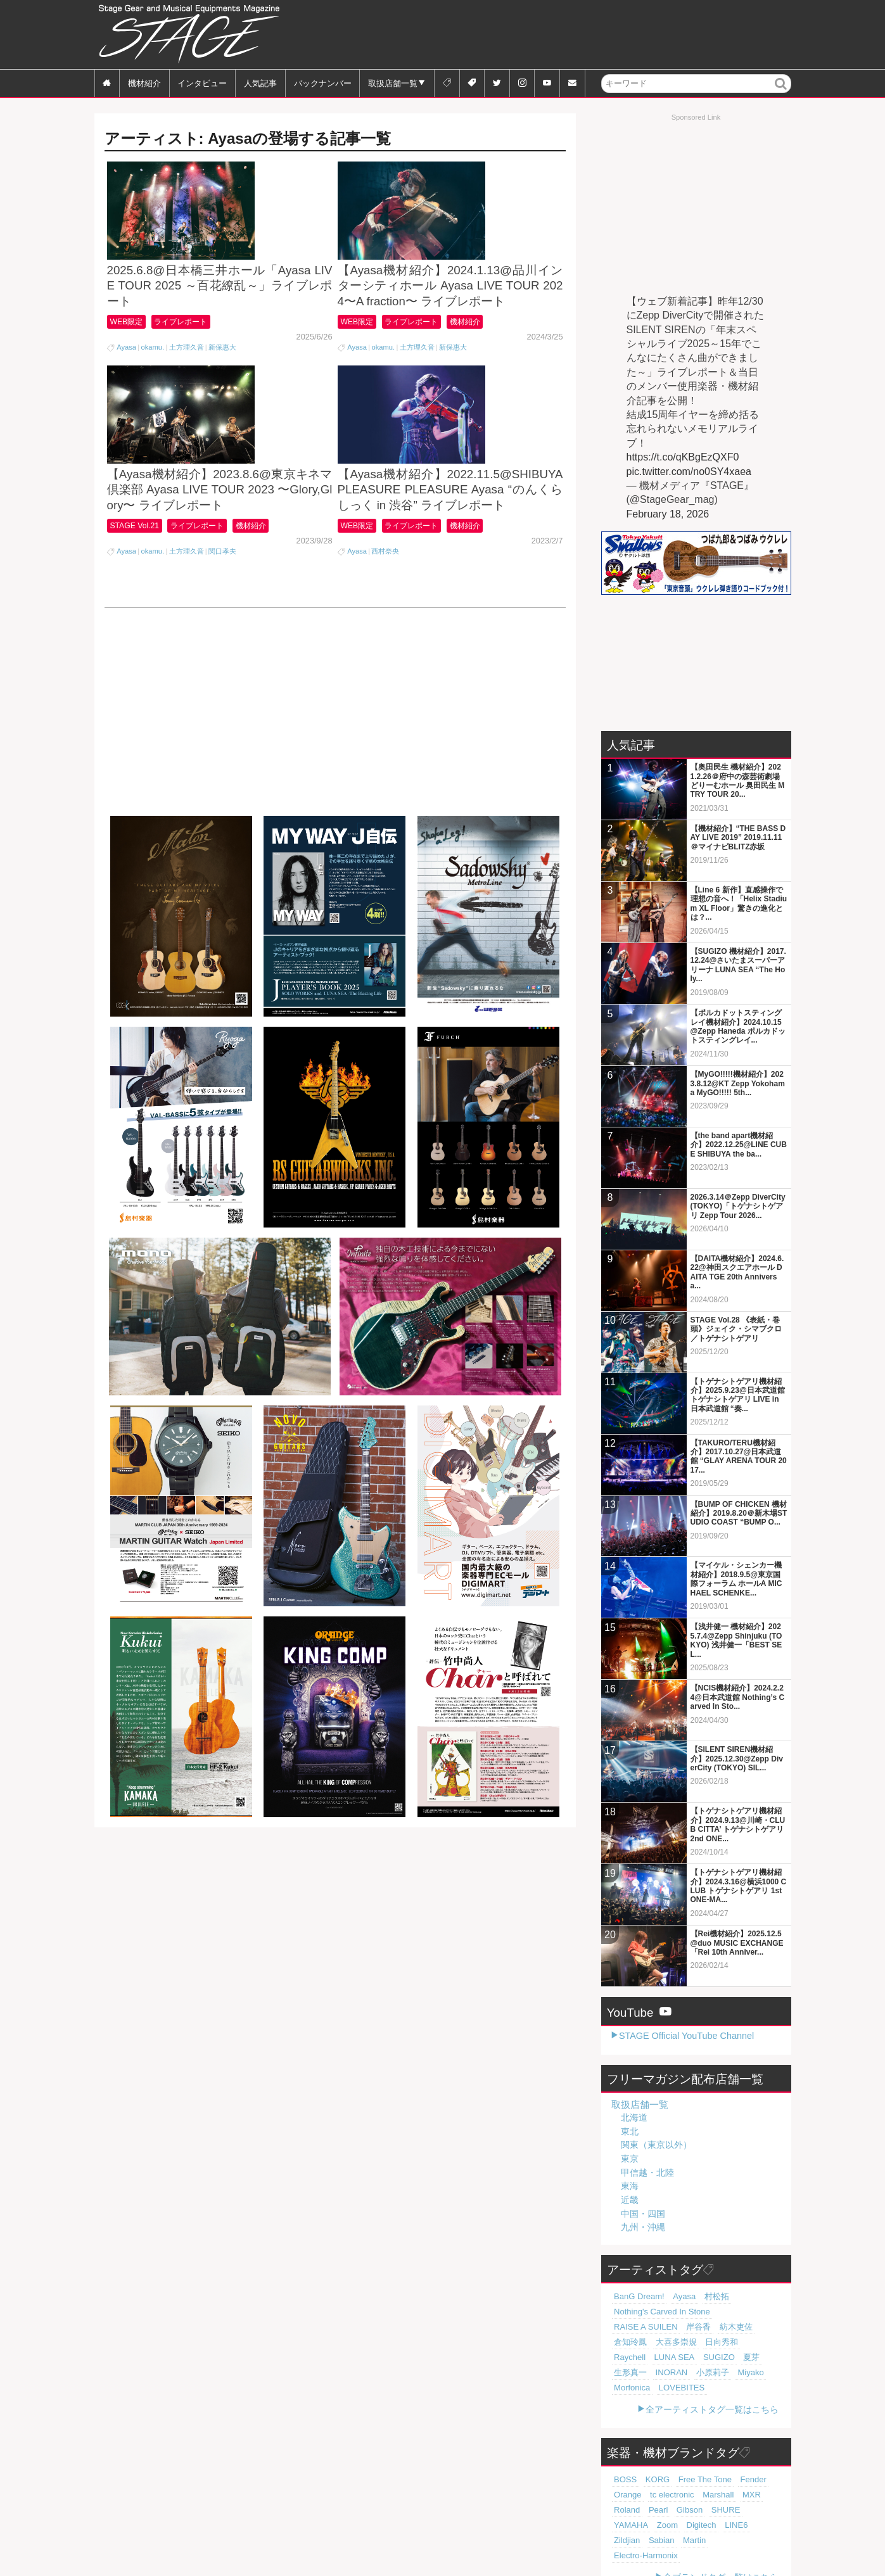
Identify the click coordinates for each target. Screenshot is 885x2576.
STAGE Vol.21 (137, 630)
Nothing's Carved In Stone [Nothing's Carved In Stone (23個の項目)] (654, 2312)
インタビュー (202, 83)
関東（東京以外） (656, 2145)
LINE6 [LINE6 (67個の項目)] (623, 2510)
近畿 (630, 2200)
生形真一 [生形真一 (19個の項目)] (627, 2357)
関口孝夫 (222, 657)
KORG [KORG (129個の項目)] (651, 2464)
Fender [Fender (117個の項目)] (734, 2464)
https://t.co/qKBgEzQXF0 (683, 457)
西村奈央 (385, 657)
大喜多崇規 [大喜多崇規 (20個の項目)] (730, 2327)
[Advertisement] (560, 34)
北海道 (634, 2117)
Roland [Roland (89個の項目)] (728, 2480)
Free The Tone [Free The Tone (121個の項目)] (692, 2464)
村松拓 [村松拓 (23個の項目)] (702, 2296)
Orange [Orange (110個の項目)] (765, 2464)
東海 (630, 2186)
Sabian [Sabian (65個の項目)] (682, 2510)
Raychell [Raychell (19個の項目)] (663, 2342)
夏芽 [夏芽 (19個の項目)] (768, 2342)
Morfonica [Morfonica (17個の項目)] (628, 2372)
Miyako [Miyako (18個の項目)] (731, 2357)
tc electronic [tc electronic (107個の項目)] (632, 2480)
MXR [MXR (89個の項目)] (702, 2480)
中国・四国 (643, 2214)
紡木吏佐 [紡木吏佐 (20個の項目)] (656, 2327)
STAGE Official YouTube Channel (686, 2036)
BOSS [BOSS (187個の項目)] (623, 2464)
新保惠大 (222, 400)
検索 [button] (781, 92)
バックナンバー (323, 83)
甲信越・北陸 (647, 2172)
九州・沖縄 (643, 2227)
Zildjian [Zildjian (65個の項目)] (652, 2510)
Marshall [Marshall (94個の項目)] (672, 2480)
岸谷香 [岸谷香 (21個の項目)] (623, 2327)
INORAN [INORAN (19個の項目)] (663, 2357)
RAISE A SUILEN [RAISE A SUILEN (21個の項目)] (731, 2312)
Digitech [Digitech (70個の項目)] (752, 2495)
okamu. (152, 400)
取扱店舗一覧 (392, 83)
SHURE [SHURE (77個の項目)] (656, 2495)
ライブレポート (191, 374)
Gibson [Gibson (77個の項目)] (624, 2495)
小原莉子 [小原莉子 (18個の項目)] (698, 2357)
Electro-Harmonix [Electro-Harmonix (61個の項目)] (640, 2525)
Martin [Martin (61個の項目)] (711, 2510)
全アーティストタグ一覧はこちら (712, 2394)
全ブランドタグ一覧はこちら (721, 2547)
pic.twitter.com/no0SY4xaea (689, 471)
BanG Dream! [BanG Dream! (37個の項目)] (634, 2296)
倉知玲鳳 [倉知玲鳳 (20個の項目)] (692, 2327)
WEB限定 (129, 374)
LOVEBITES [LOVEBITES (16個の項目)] (672, 2372)
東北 (630, 2131)
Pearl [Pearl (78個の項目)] (756, 2480)
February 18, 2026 (668, 514)
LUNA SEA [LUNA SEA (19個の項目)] (701, 2342)
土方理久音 (186, 400)
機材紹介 (144, 83)
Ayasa (126, 400)
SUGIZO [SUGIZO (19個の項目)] (740, 2342)
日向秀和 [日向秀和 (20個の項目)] (627, 2342)
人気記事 (260, 83)
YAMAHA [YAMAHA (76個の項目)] (691, 2495)
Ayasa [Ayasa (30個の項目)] (674, 2296)
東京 (630, 2159)
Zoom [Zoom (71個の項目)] (722, 2495)
